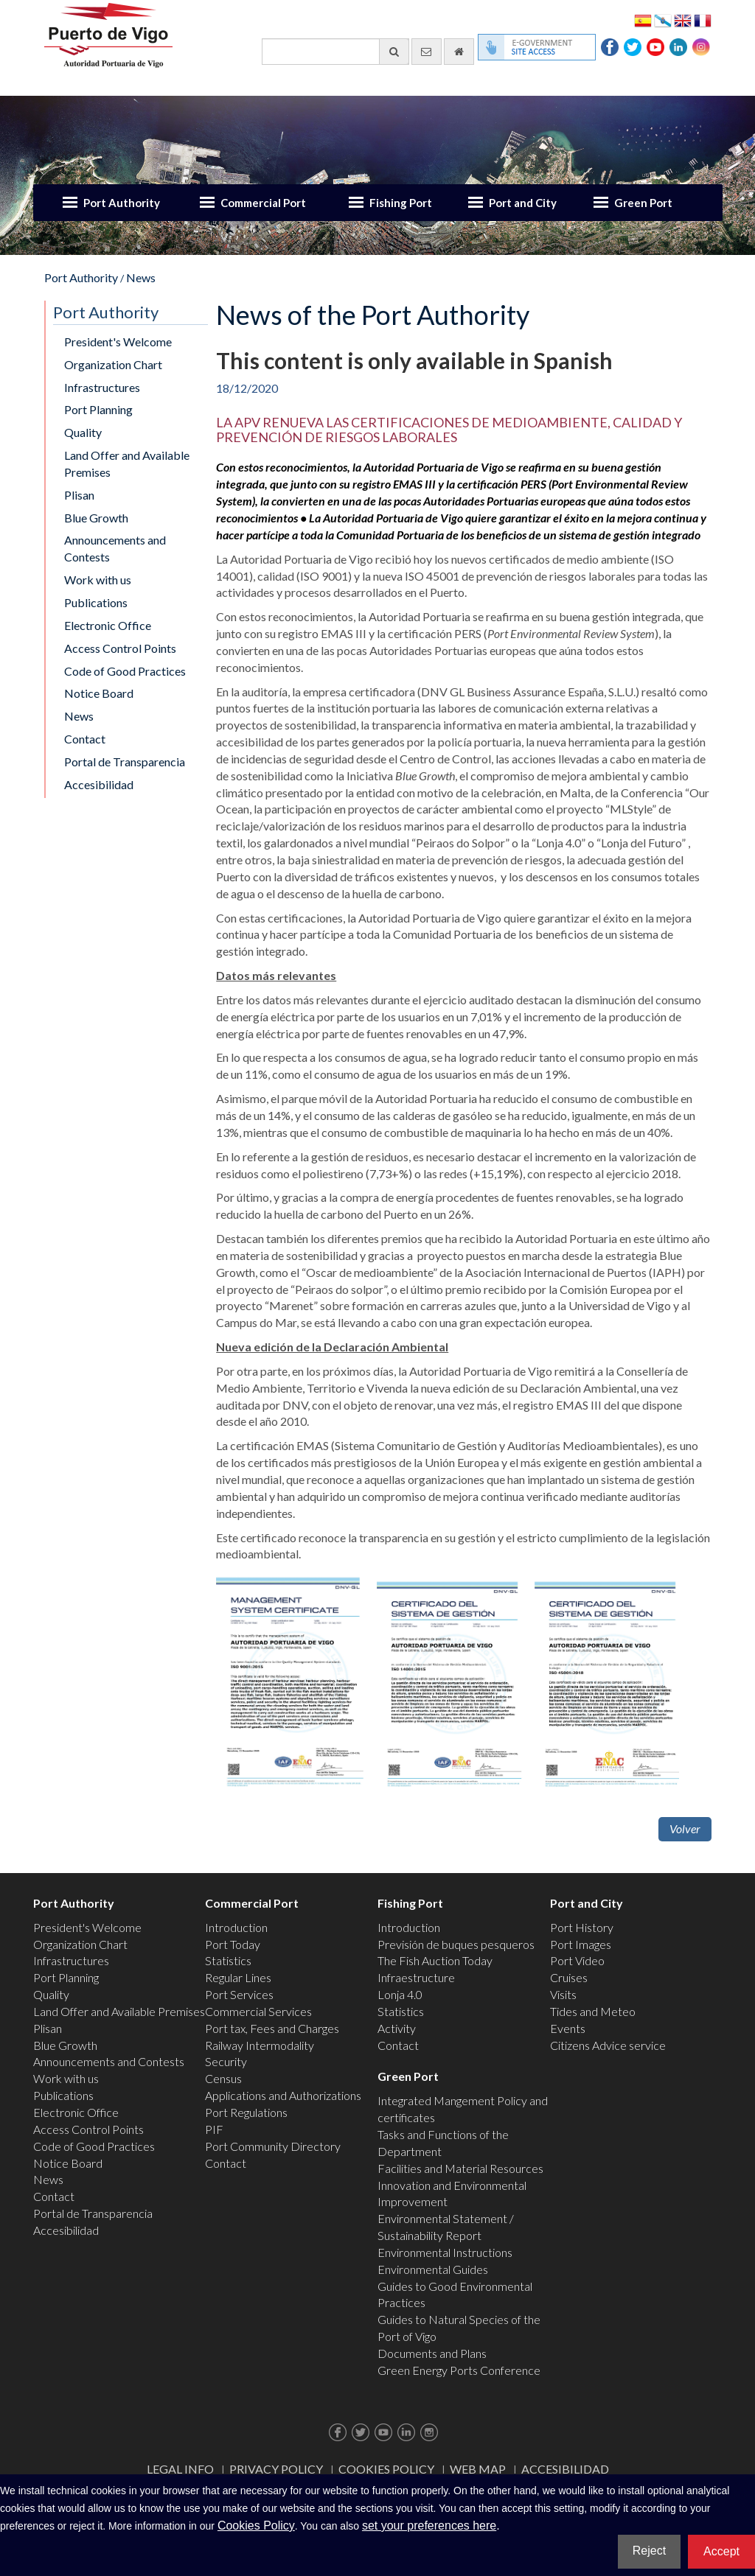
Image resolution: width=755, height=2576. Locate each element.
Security (226, 2061)
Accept (721, 2551)
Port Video (577, 1960)
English (683, 20)
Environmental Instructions (445, 2252)
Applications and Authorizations (283, 2095)
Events (567, 2028)
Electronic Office (107, 625)
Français (702, 20)
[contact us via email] (426, 51)
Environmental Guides (433, 2269)
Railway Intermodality (259, 2045)
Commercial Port (263, 202)
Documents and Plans (432, 2353)
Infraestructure (416, 1977)
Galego (663, 20)
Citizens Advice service (608, 2045)
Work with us (97, 580)
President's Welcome (118, 342)
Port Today (232, 1944)
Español (643, 20)
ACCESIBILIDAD (565, 2469)
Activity (397, 2028)
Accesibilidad (98, 784)
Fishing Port (400, 202)
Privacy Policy (276, 2469)
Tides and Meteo (593, 2011)
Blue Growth (96, 518)
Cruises (569, 1977)
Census (223, 2078)
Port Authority (121, 202)
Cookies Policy (386, 2469)
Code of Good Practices (125, 671)
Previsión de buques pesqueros (456, 1944)
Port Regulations (246, 2112)
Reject (649, 2550)
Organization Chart (113, 364)
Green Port (643, 202)
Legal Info (180, 2469)
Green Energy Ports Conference (459, 2370)
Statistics (228, 1960)
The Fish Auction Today (435, 1960)
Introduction (236, 1927)
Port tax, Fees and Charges (272, 2028)
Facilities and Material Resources (460, 2168)
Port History (581, 1927)
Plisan (79, 495)
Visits (563, 1994)
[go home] (459, 51)
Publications (96, 602)
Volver (684, 1828)
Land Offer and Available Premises (126, 463)
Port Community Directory (273, 2146)
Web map (478, 2469)
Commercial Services (258, 2011)
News (141, 277)
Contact (84, 739)
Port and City (523, 202)
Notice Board (98, 693)
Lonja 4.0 (400, 1994)
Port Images (580, 1944)
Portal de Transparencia (124, 762)
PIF (214, 2129)
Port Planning (98, 409)
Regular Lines (238, 1977)
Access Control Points (120, 648)
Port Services (239, 1994)
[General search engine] (335, 51)
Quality (83, 432)
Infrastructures (102, 387)
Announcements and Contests (115, 548)
